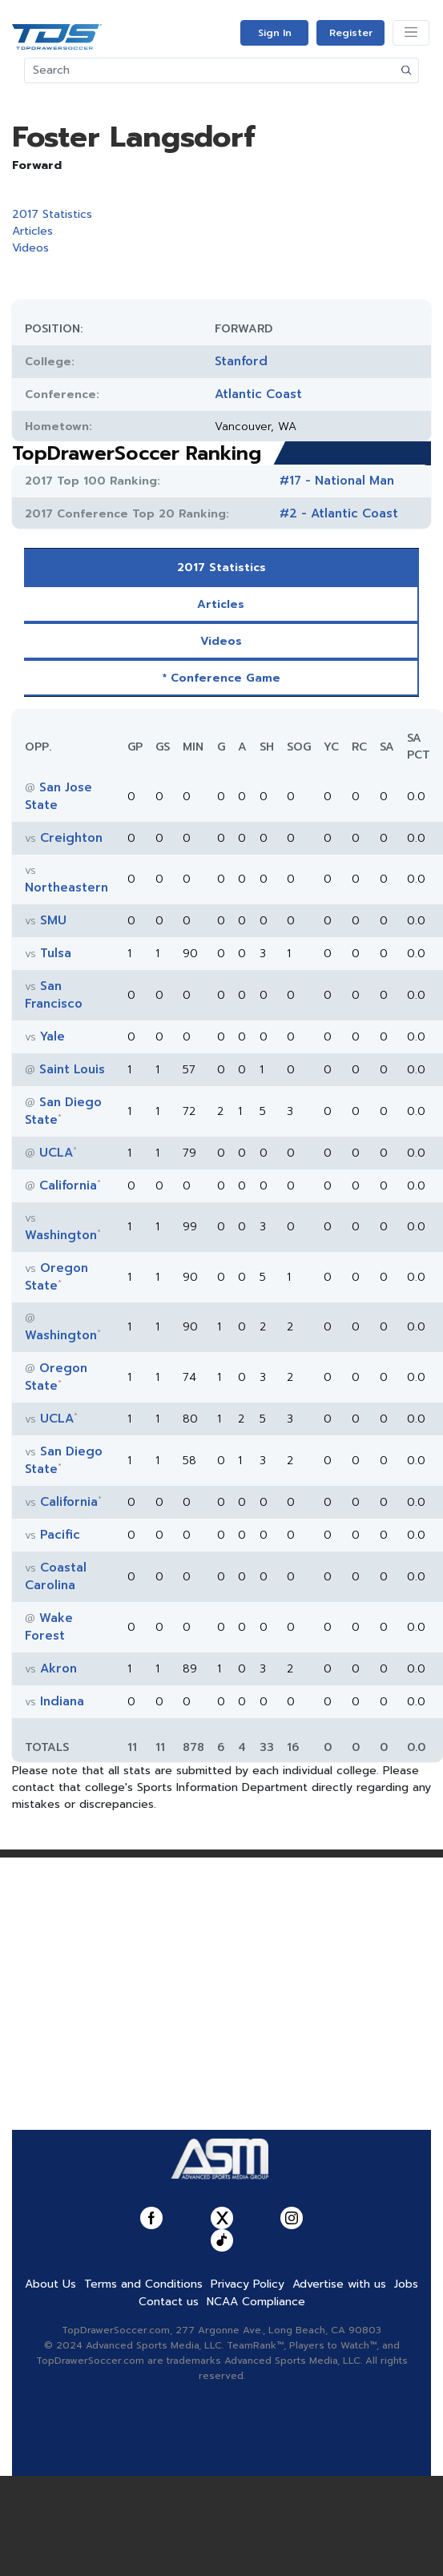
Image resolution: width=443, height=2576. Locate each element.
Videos (30, 247)
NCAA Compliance (256, 2301)
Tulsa (55, 953)
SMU (53, 920)
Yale (52, 1036)
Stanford (241, 361)
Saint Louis (72, 1069)
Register (351, 33)
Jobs (406, 2284)
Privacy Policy (247, 2284)
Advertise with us (339, 2284)
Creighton (71, 838)
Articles (32, 231)
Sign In (275, 33)
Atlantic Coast (258, 394)
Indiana (62, 1701)
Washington (61, 1235)
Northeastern (66, 887)
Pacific (60, 1535)
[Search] (210, 70)
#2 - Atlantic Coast (339, 513)
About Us (50, 2284)
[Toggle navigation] (411, 33)
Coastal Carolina (56, 1576)
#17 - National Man (337, 480)
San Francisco (54, 994)
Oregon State (56, 1276)
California (68, 1185)
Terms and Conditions (143, 2284)
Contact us (169, 2301)
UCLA (56, 1152)
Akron (58, 1668)
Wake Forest (49, 1626)
